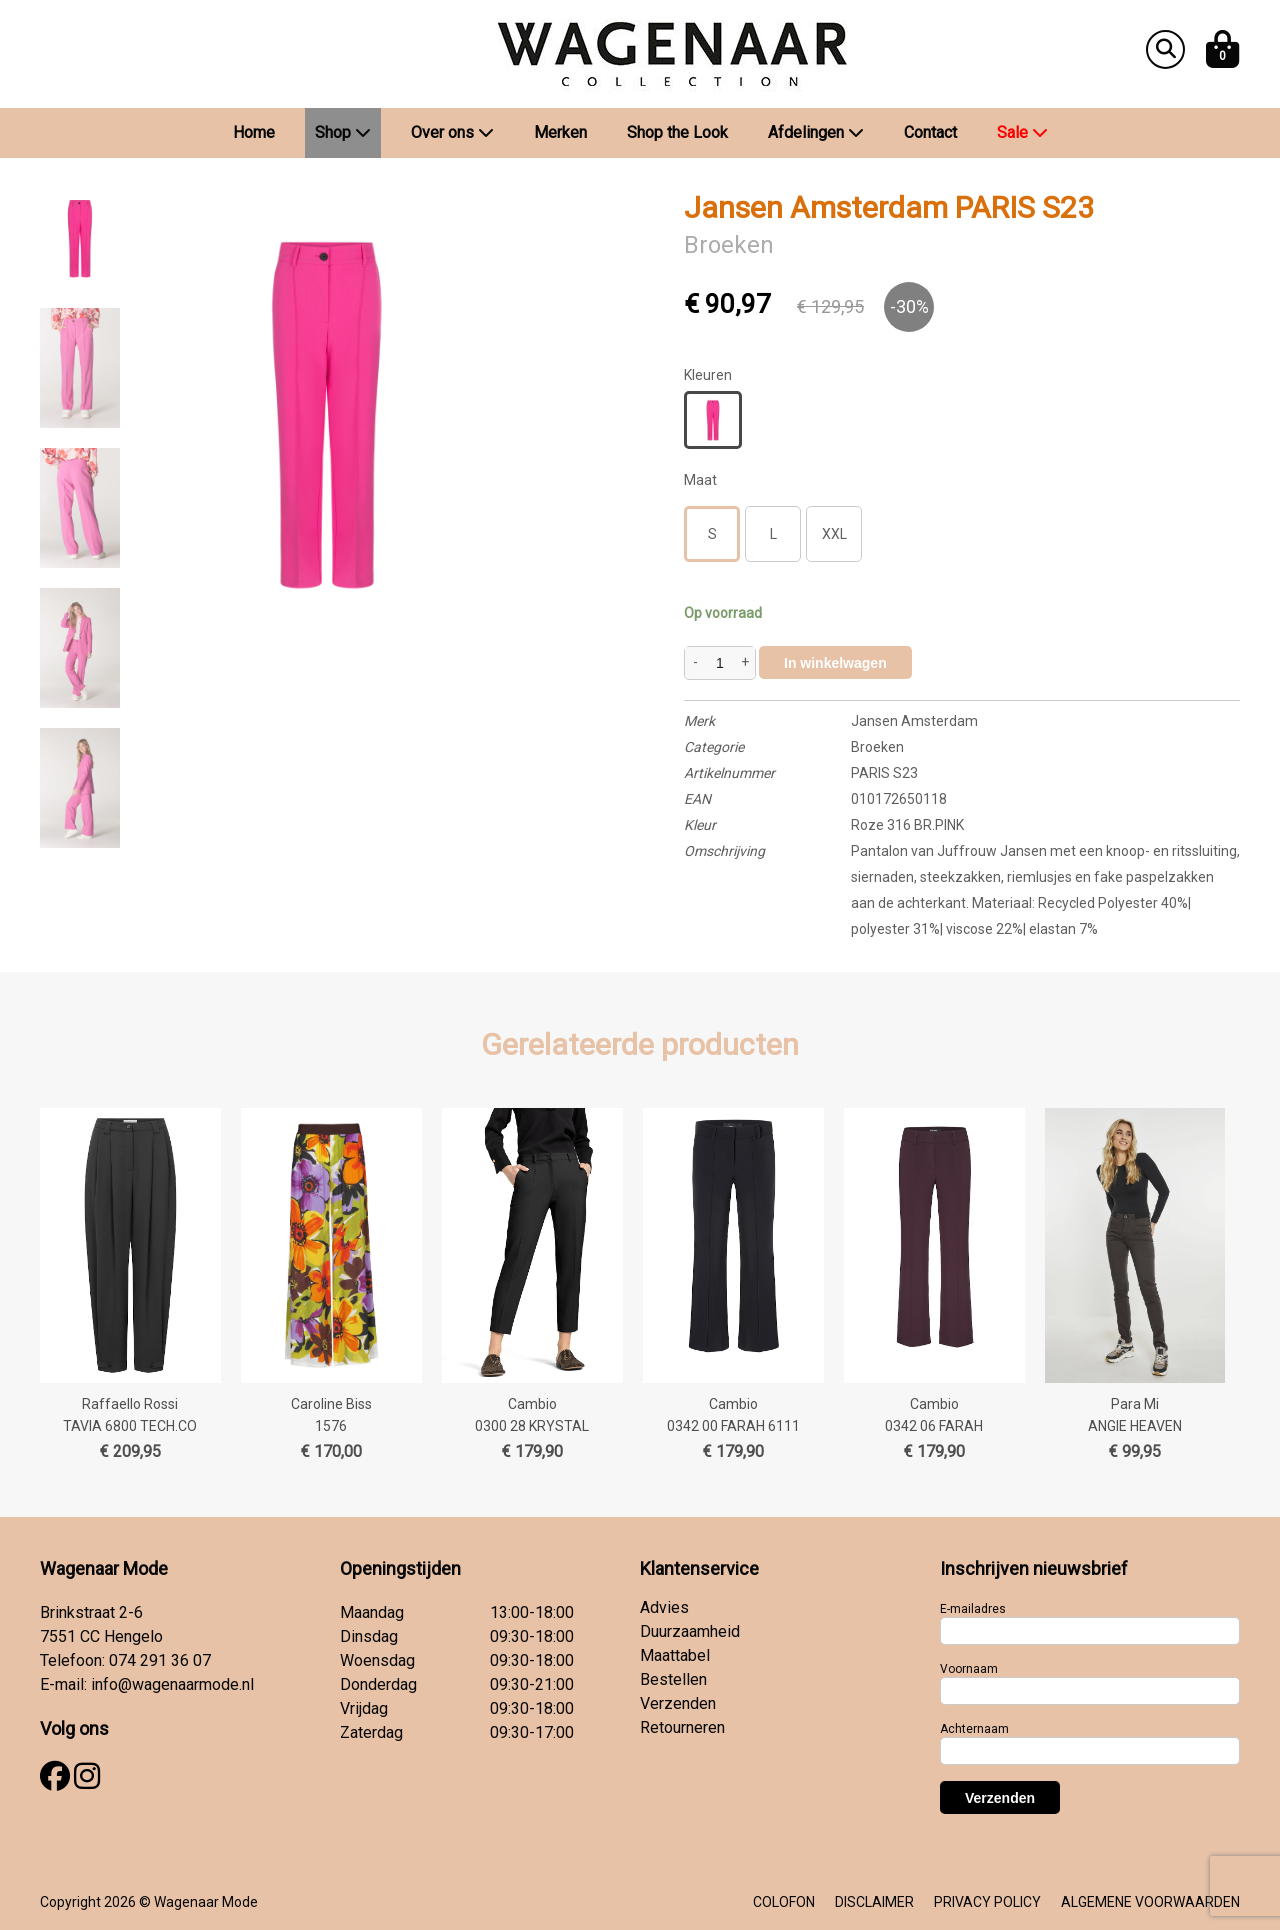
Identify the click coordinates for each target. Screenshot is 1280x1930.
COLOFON (784, 1902)
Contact (930, 132)
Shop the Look (677, 132)
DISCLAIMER (874, 1902)
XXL (834, 534)
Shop (343, 132)
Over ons (452, 132)
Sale (1022, 132)
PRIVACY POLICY (987, 1902)
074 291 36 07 (160, 1660)
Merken (560, 132)
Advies (664, 1607)
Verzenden (678, 1703)
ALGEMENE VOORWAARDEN (1150, 1902)
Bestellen (673, 1679)
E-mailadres (973, 1609)
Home (254, 132)
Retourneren (682, 1727)
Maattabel (675, 1655)
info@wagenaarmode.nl (172, 1684)
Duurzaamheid (690, 1631)
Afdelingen (816, 132)
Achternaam (974, 1729)
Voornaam (969, 1669)
